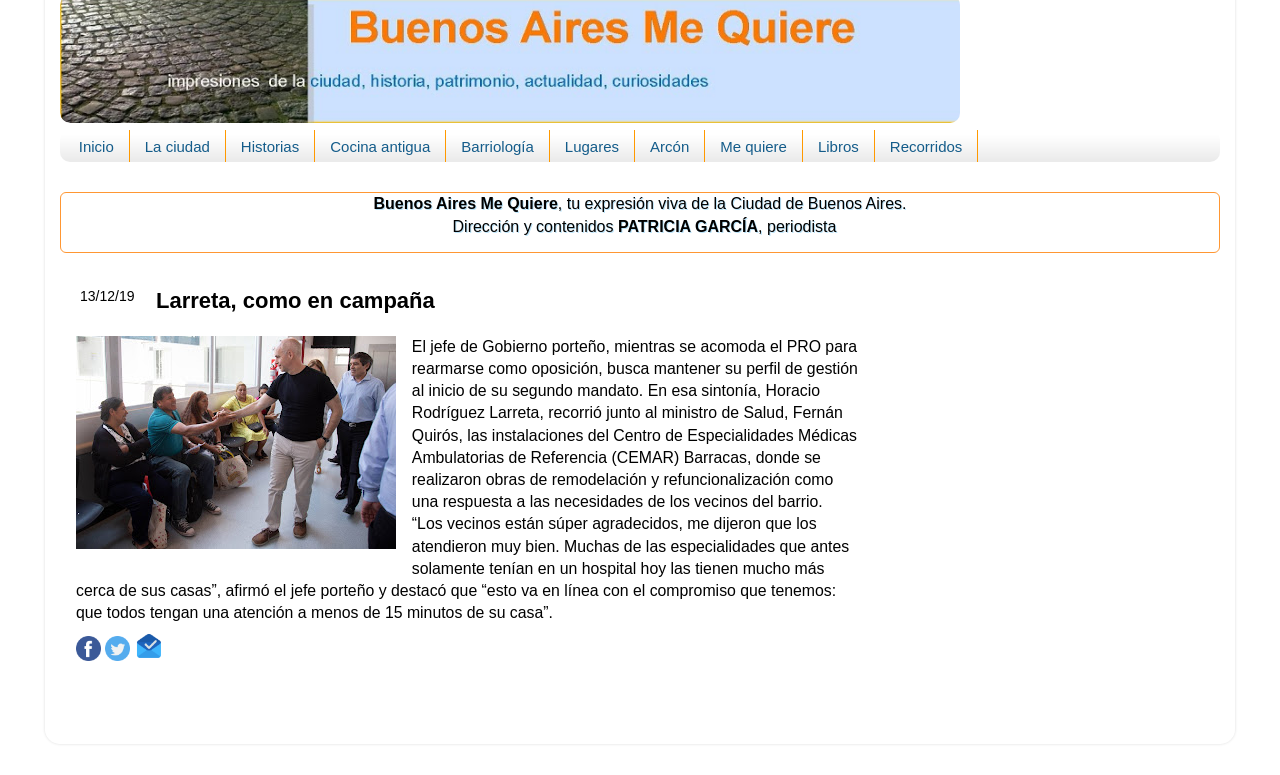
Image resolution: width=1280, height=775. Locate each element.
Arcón (669, 146)
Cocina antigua (380, 146)
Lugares (592, 146)
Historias (270, 146)
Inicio (96, 146)
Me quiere (753, 146)
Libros (838, 146)
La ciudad (177, 146)
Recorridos (926, 146)
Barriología (497, 146)
